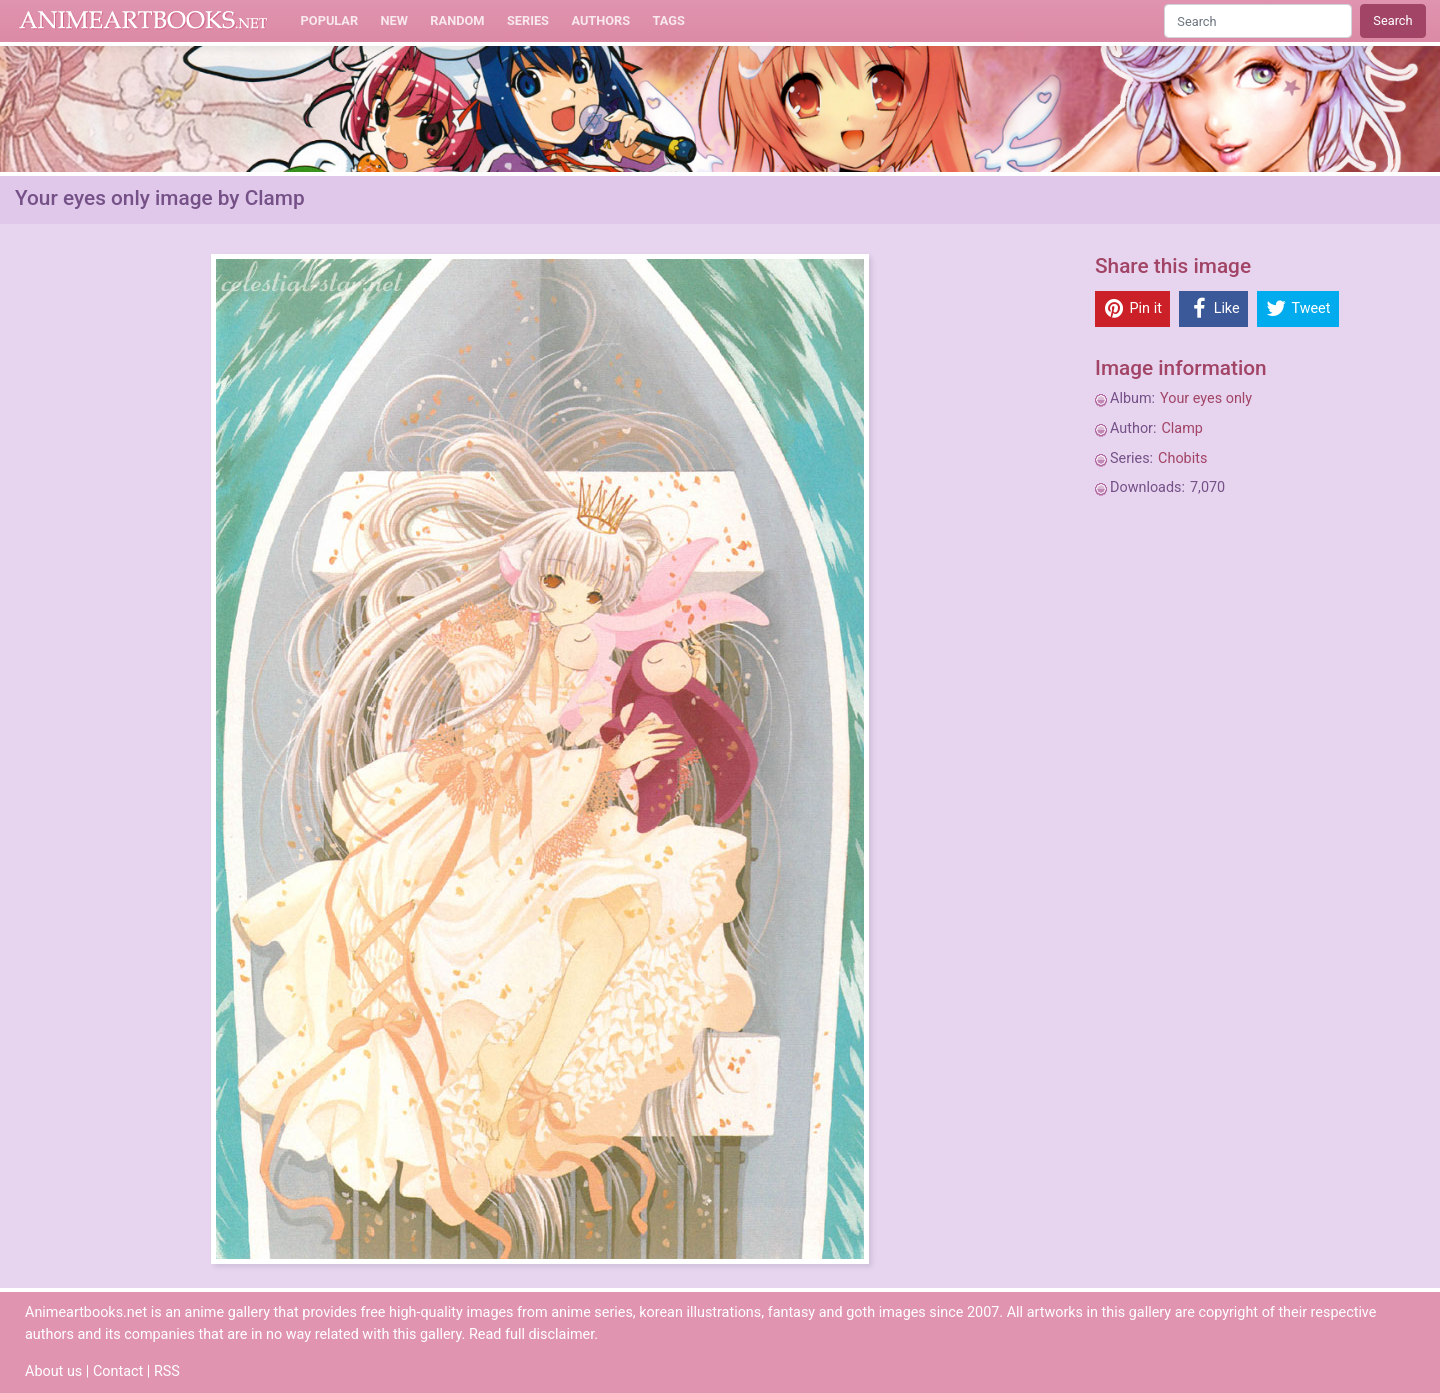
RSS (167, 1371)
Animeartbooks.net (143, 21)
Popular (330, 20)
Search (1392, 20)
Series (528, 20)
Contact (118, 1371)
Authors (600, 20)
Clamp (1181, 428)
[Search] (1258, 20)
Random (457, 20)
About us (53, 1371)
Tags (669, 20)
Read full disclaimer (531, 1334)
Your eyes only (1206, 398)
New (394, 20)
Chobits (1182, 458)
